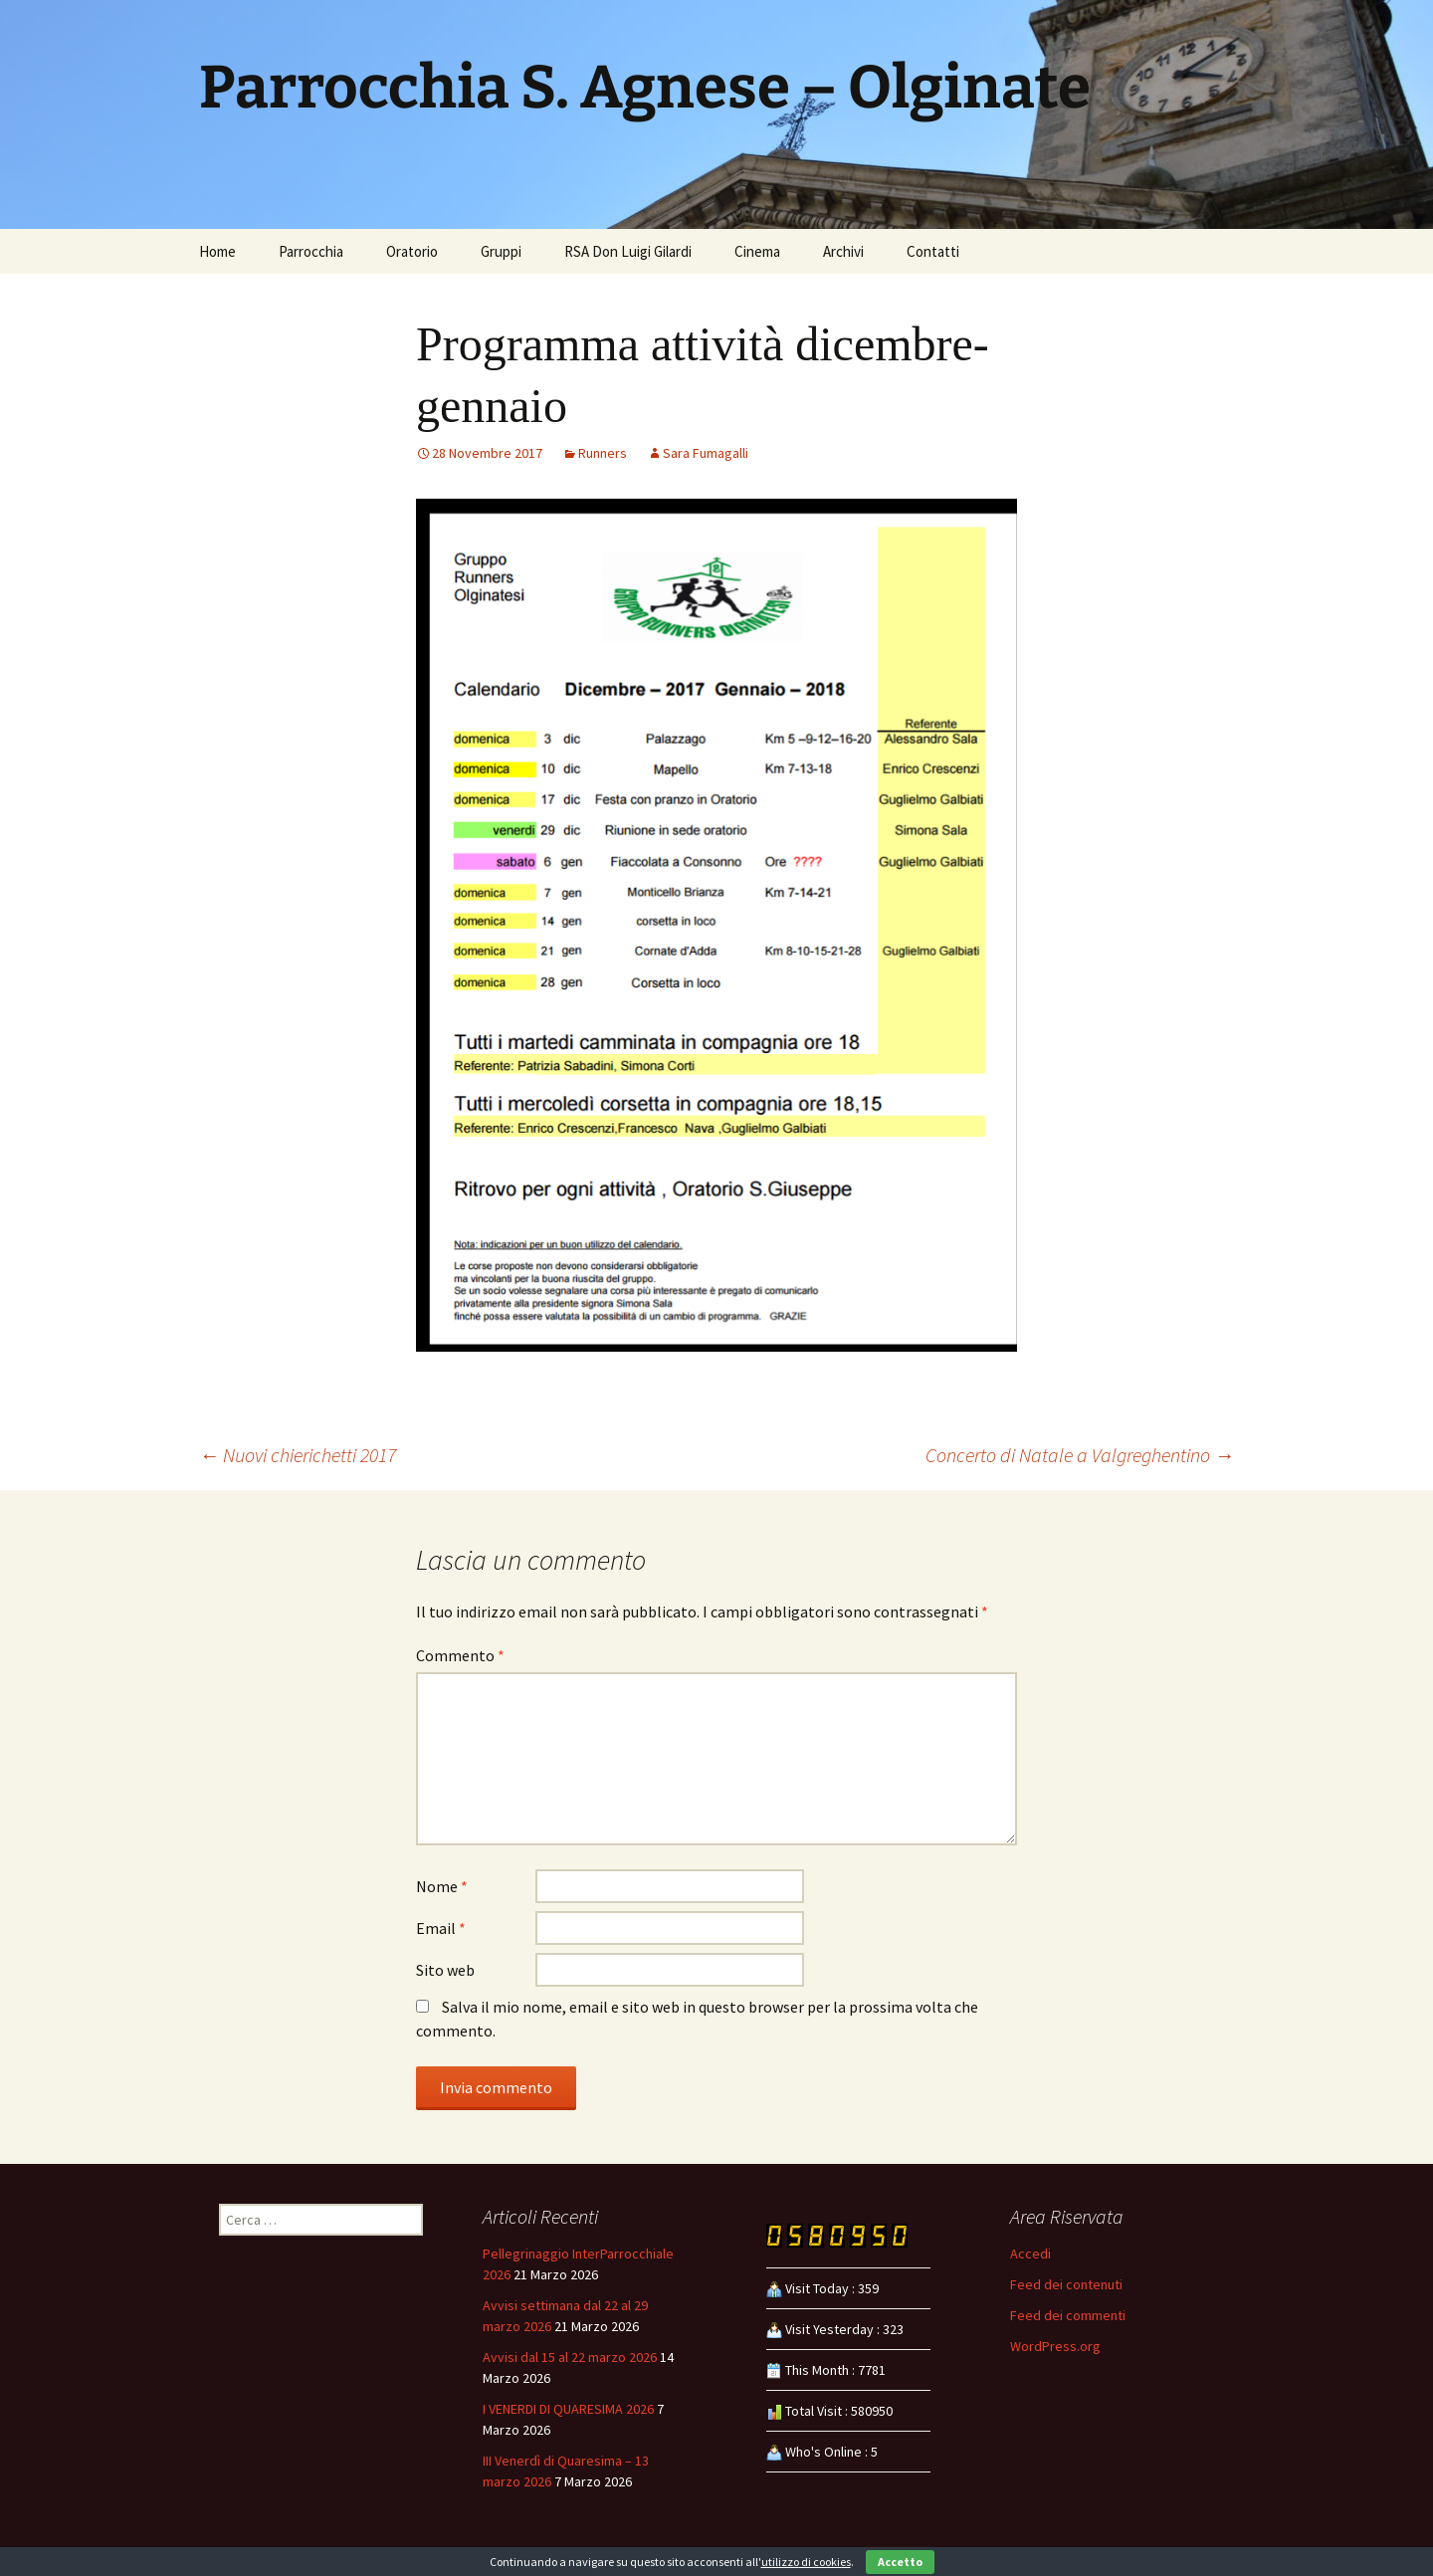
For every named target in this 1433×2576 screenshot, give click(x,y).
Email (441, 1928)
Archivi (843, 251)
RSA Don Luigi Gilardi (628, 251)
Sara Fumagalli (705, 453)
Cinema (757, 251)
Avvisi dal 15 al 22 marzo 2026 (570, 2357)
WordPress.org (1055, 2346)
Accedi (1030, 2253)
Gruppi (501, 251)
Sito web (445, 1970)
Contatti (933, 251)
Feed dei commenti (1068, 2315)
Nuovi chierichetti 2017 (297, 1454)
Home (217, 251)
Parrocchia (311, 251)
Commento (460, 1655)
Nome (442, 1886)
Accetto (900, 2561)
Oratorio (412, 251)
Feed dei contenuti (1066, 2284)
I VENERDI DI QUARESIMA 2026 (568, 2409)
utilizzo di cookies (806, 2561)
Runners (602, 453)
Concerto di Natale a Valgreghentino (1079, 1454)
